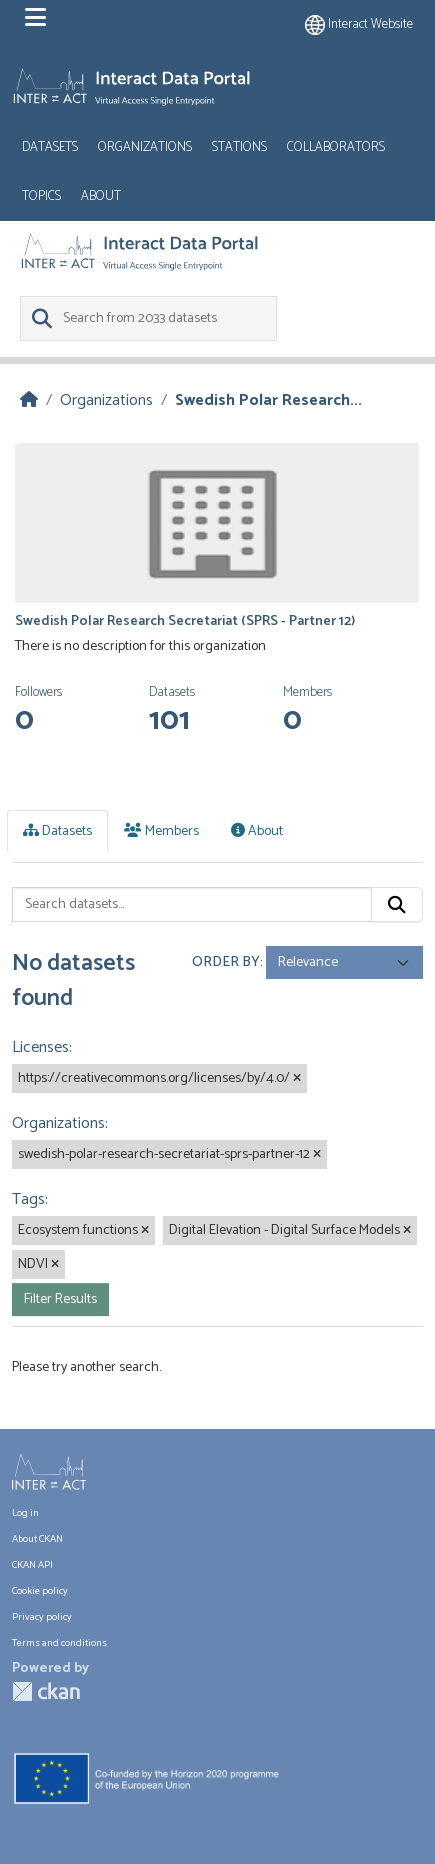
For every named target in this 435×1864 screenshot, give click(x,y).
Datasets (50, 147)
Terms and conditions (59, 1643)
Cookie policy (40, 1591)
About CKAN (37, 1539)
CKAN (46, 1691)
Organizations (145, 147)
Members (161, 831)
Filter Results (60, 1299)
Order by (226, 962)
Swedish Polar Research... (268, 400)
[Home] (29, 400)
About (101, 196)
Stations (239, 147)
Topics (41, 196)
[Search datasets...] (192, 905)
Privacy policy (42, 1617)
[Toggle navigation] (35, 18)
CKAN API (32, 1565)
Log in (25, 1513)
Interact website (359, 24)
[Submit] (397, 905)
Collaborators (336, 147)
